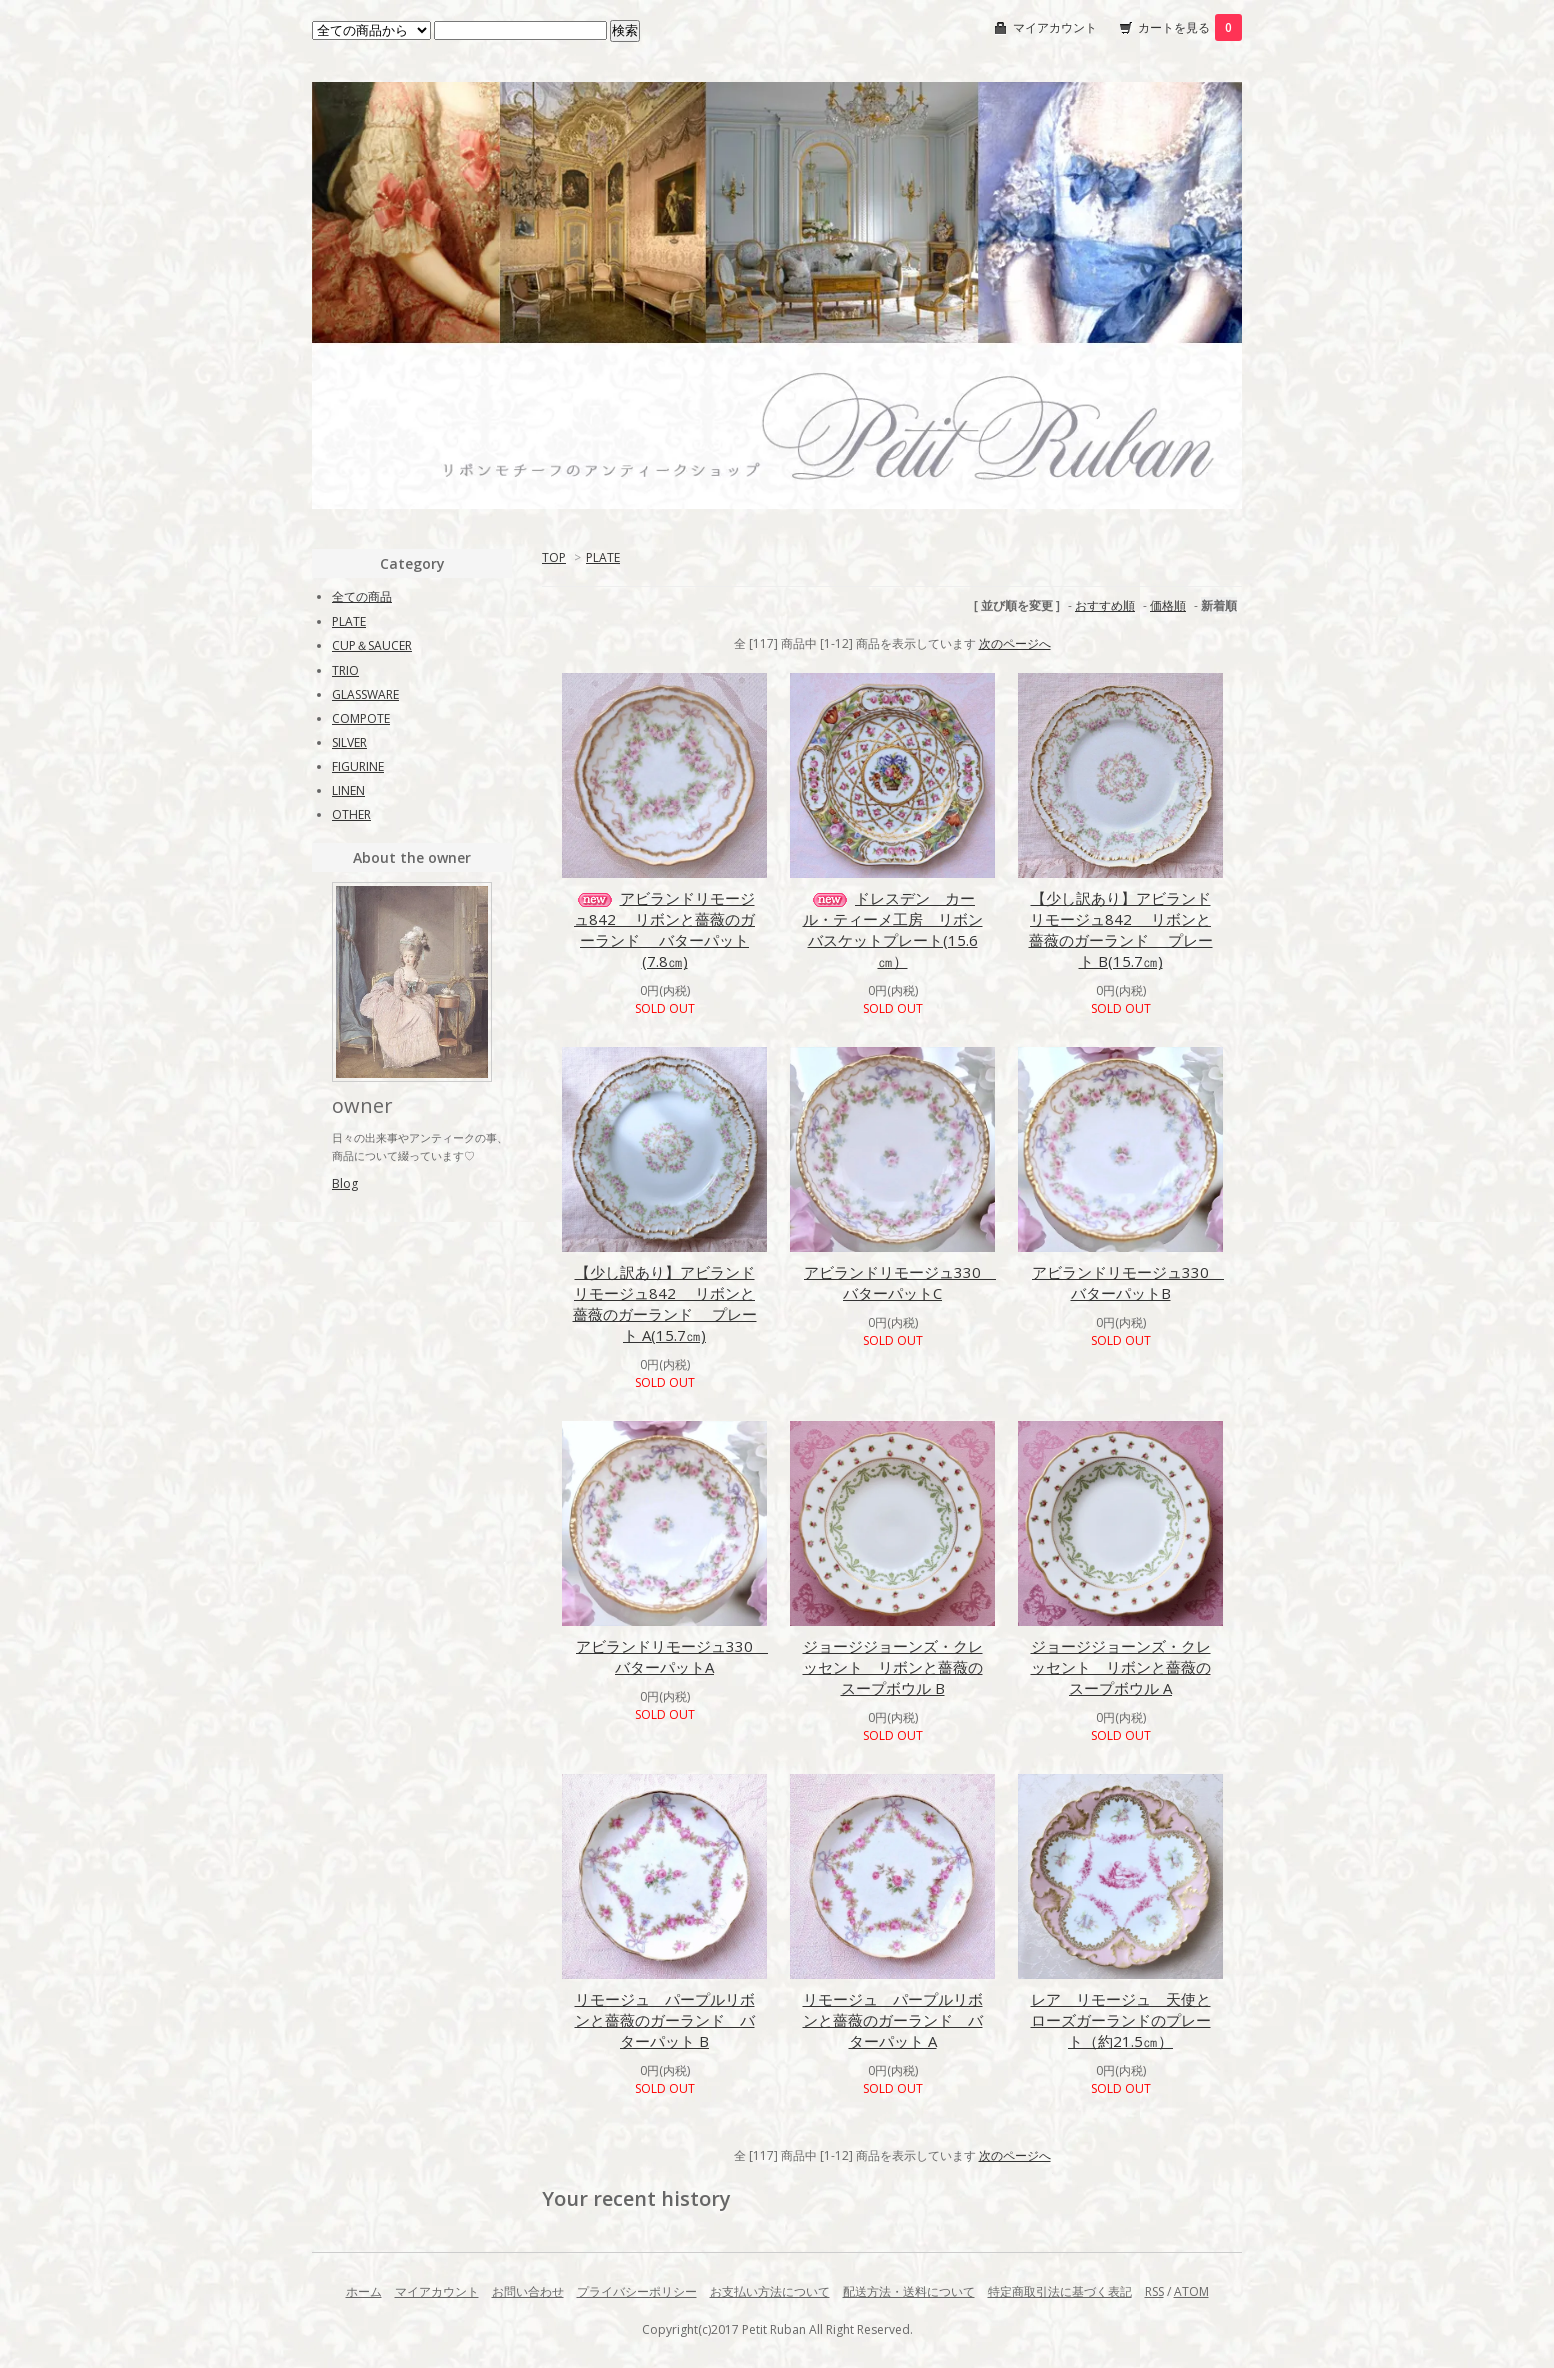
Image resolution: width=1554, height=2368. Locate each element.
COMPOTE (361, 718)
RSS (1154, 2291)
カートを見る (1190, 27)
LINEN (348, 790)
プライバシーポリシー (637, 2291)
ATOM (1191, 2291)
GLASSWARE (365, 694)
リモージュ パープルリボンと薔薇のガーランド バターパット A (893, 2020)
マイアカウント (1055, 27)
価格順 (1168, 605)
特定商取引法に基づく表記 (1060, 2291)
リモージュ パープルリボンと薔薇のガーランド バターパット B (665, 2020)
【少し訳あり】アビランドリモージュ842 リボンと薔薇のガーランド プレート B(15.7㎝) (1121, 929)
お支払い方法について (770, 2291)
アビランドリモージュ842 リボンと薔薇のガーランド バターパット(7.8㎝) (664, 929)
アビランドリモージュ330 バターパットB (1128, 1282)
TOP (554, 557)
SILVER (349, 742)
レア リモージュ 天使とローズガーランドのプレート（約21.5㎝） (1121, 2020)
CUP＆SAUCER (372, 645)
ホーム (364, 2291)
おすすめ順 (1105, 605)
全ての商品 (362, 596)
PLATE (603, 557)
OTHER (351, 814)
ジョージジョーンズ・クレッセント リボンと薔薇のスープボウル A (1121, 1667)
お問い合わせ (528, 2291)
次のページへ (1015, 643)
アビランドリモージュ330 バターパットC (900, 1282)
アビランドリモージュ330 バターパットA (672, 1656)
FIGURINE (358, 766)
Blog (345, 1183)
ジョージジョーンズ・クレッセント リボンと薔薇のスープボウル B (893, 1667)
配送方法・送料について (909, 2291)
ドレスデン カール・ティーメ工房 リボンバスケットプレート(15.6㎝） (893, 929)
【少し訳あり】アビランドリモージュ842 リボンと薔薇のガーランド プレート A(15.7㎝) (665, 1303)
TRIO (345, 670)
